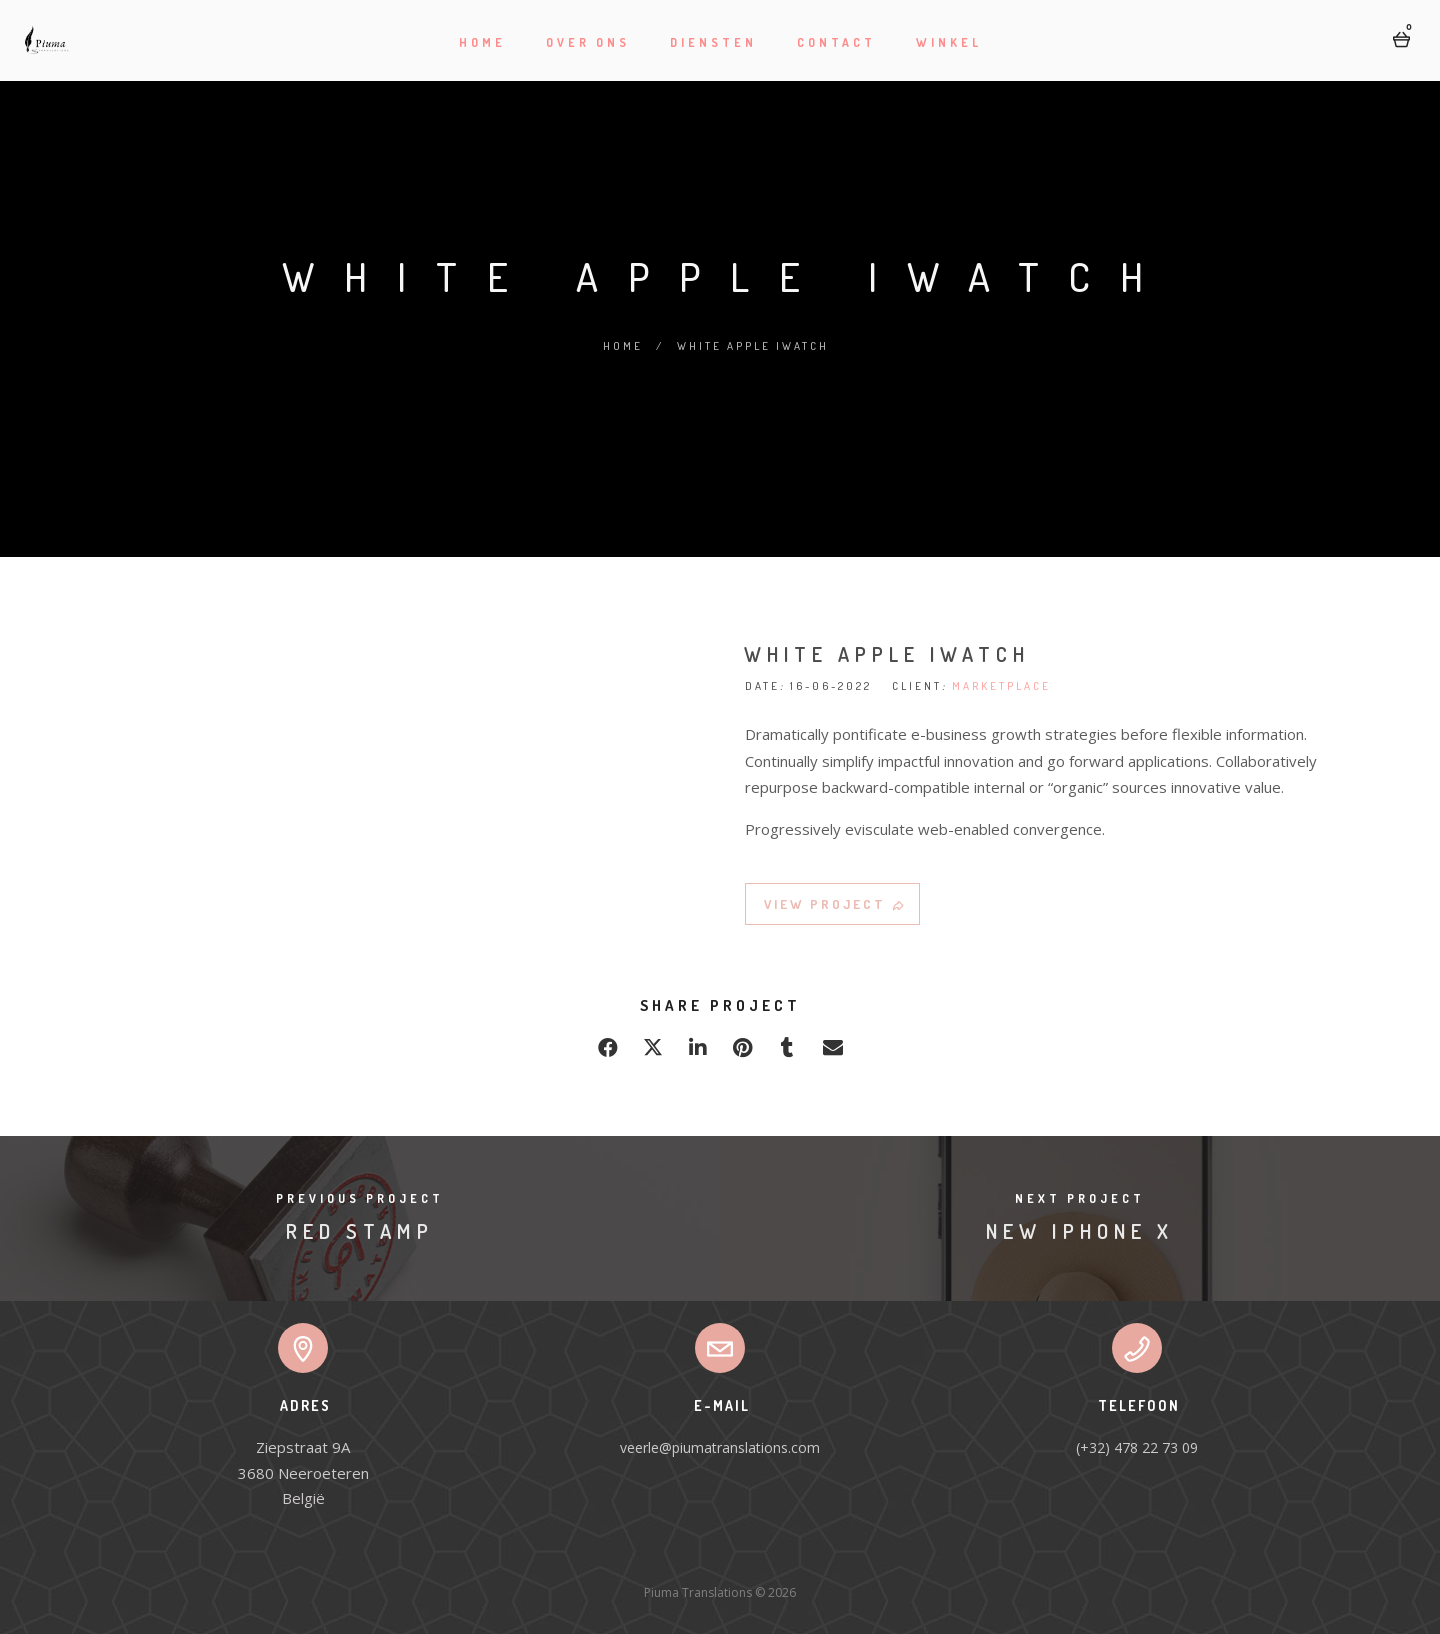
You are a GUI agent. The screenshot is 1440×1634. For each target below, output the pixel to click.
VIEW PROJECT (835, 909)
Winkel (949, 42)
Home (482, 42)
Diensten (713, 42)
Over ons (588, 42)
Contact (836, 42)
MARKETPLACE (1001, 691)
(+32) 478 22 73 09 (1137, 1447)
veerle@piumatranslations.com (720, 1447)
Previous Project (360, 1198)
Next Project (1080, 1198)
